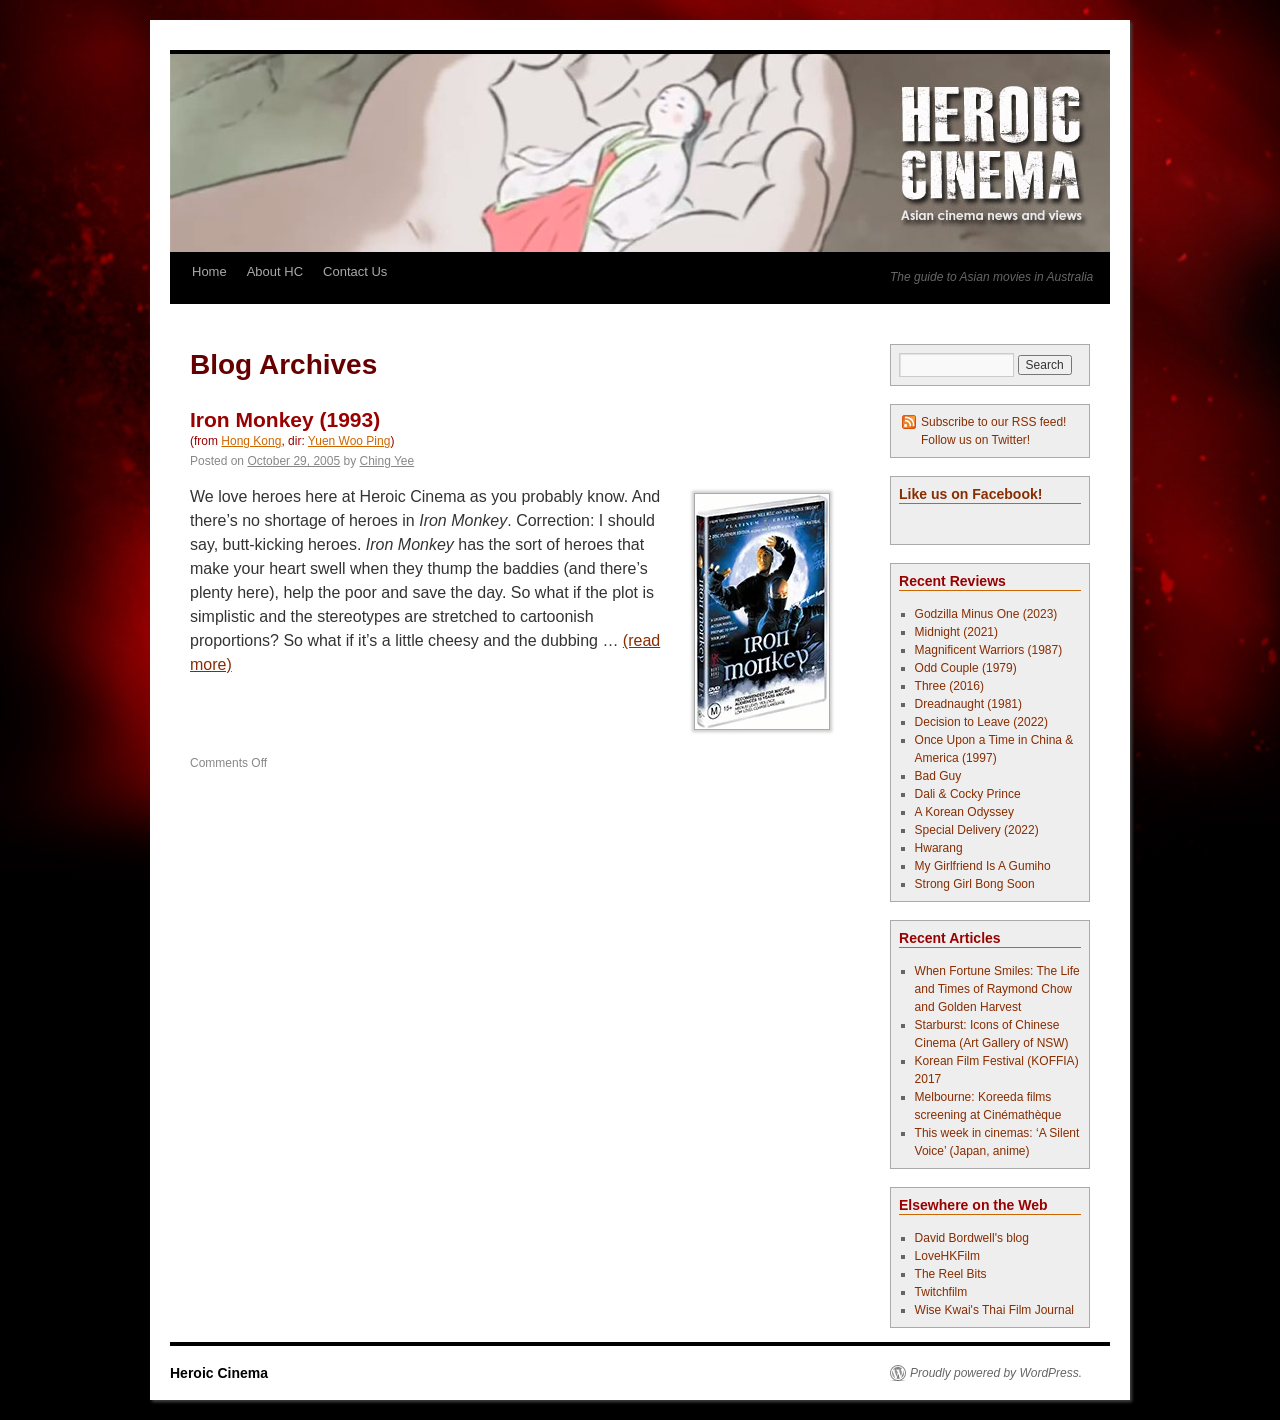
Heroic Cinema (219, 1373)
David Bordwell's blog (972, 1238)
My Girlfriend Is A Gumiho (983, 866)
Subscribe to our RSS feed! (993, 422)
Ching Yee (387, 461)
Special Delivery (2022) (977, 830)
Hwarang (939, 848)
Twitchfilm (941, 1292)
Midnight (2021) (956, 632)
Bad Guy (938, 776)
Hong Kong (251, 441)
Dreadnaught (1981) (968, 704)
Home (209, 271)
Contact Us (355, 271)
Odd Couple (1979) (966, 668)
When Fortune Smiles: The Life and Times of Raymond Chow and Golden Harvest (997, 989)
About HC (275, 271)
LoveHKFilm (947, 1256)
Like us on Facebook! (970, 494)
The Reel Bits (951, 1274)
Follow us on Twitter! (975, 440)
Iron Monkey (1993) (285, 419)
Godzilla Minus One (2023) (986, 614)
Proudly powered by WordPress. (996, 1373)
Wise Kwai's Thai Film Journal (994, 1310)
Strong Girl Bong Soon (975, 884)
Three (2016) (949, 686)
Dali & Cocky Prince (968, 794)
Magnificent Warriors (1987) (989, 650)
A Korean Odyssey (964, 812)
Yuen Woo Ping (349, 441)
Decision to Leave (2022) (981, 722)
